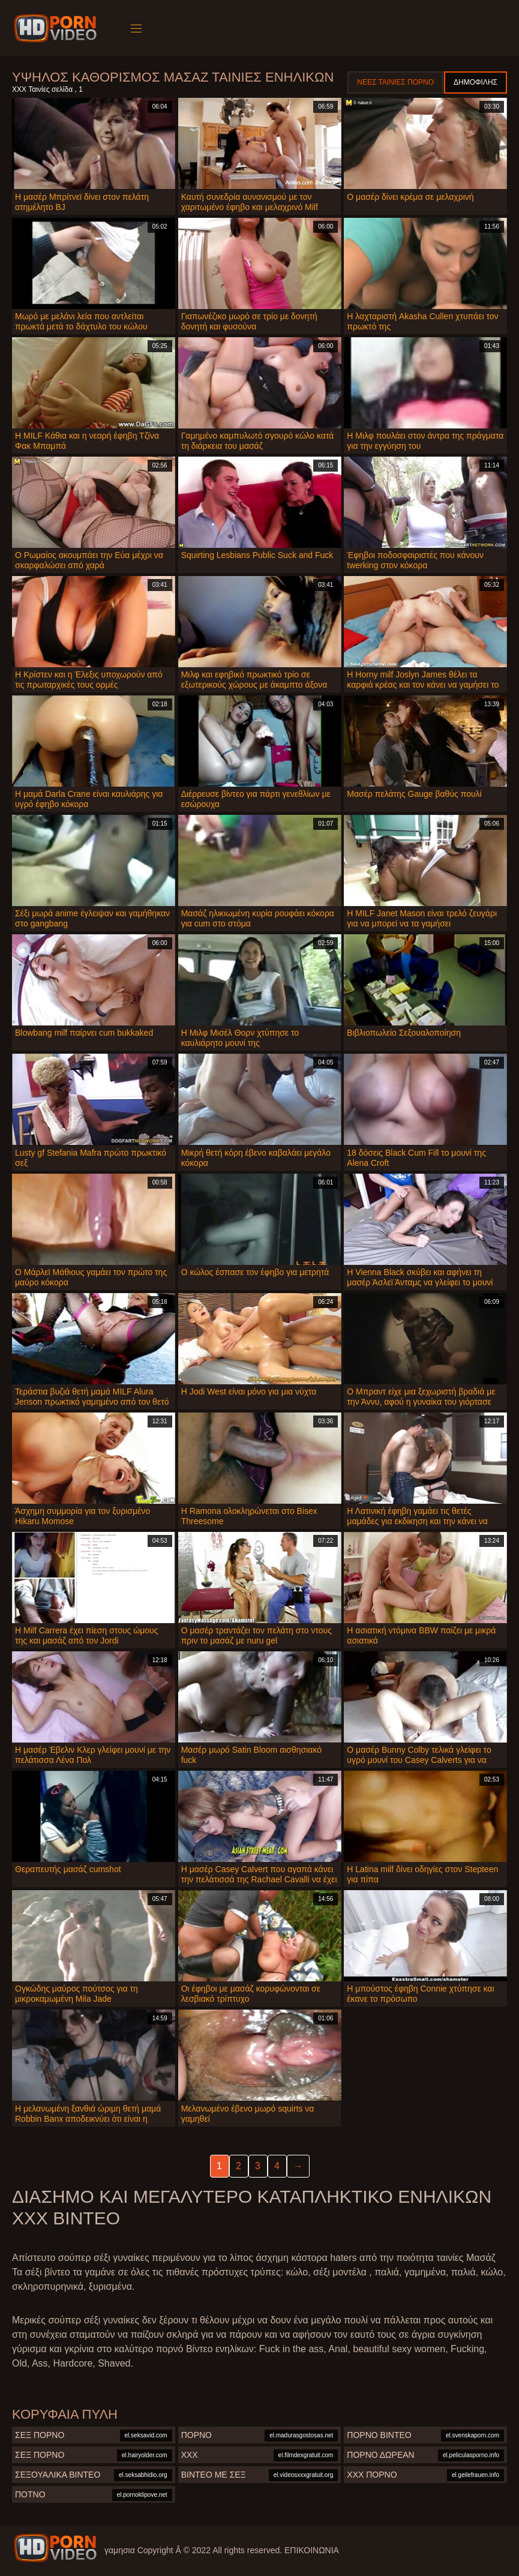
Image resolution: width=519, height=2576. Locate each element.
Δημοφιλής (475, 82)
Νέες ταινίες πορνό (395, 82)
